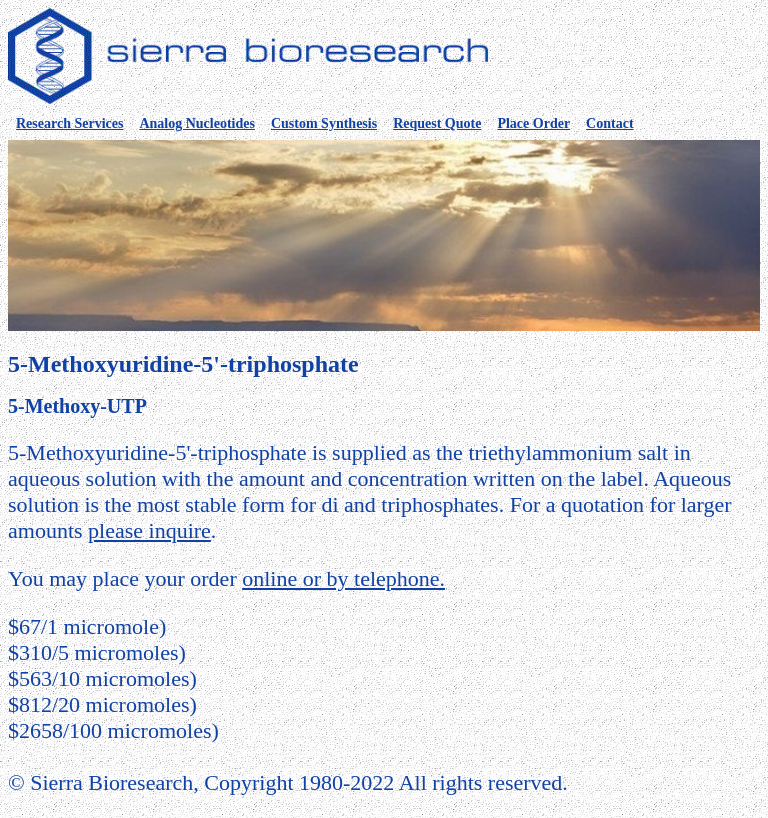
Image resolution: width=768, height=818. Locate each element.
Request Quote (437, 123)
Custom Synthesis (324, 123)
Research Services (69, 123)
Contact (609, 123)
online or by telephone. (343, 578)
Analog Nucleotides (197, 123)
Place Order (533, 123)
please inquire (149, 530)
